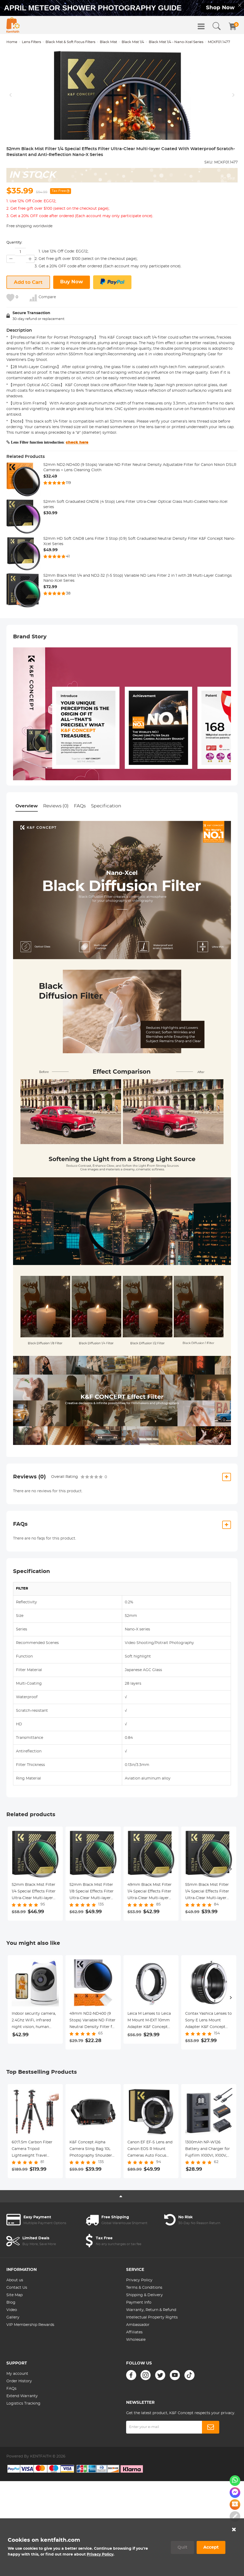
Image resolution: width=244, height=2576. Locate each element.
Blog (10, 2347)
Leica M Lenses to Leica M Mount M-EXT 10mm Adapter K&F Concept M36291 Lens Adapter (149, 2065)
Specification (106, 850)
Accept (211, 2547)
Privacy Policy (139, 2325)
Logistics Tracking (23, 2448)
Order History (19, 2426)
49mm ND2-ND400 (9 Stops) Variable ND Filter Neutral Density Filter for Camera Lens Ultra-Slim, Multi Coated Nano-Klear (92, 2065)
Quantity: (14, 287)
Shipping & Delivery (144, 2340)
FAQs (80, 850)
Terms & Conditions (144, 2332)
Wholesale (136, 2384)
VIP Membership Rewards (30, 2369)
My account (17, 2418)
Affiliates (134, 2377)
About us (14, 2325)
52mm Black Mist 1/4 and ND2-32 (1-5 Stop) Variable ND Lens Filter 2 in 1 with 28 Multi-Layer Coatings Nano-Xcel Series (137, 622)
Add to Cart (28, 327)
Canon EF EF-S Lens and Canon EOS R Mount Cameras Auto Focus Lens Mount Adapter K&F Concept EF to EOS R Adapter (150, 2194)
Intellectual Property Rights (152, 2362)
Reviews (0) (56, 850)
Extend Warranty (22, 2441)
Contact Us (16, 2332)
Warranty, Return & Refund (151, 2354)
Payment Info (138, 2347)
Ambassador (138, 2369)
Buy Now (71, 326)
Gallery (12, 2362)
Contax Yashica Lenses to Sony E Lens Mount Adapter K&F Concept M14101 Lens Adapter (208, 2065)
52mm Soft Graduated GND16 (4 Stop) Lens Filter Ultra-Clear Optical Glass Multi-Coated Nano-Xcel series (135, 549)
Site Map (14, 2340)
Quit (182, 2547)
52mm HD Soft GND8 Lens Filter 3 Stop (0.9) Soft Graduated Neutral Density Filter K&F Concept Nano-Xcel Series (139, 586)
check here (77, 487)
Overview (26, 850)
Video (11, 2354)
